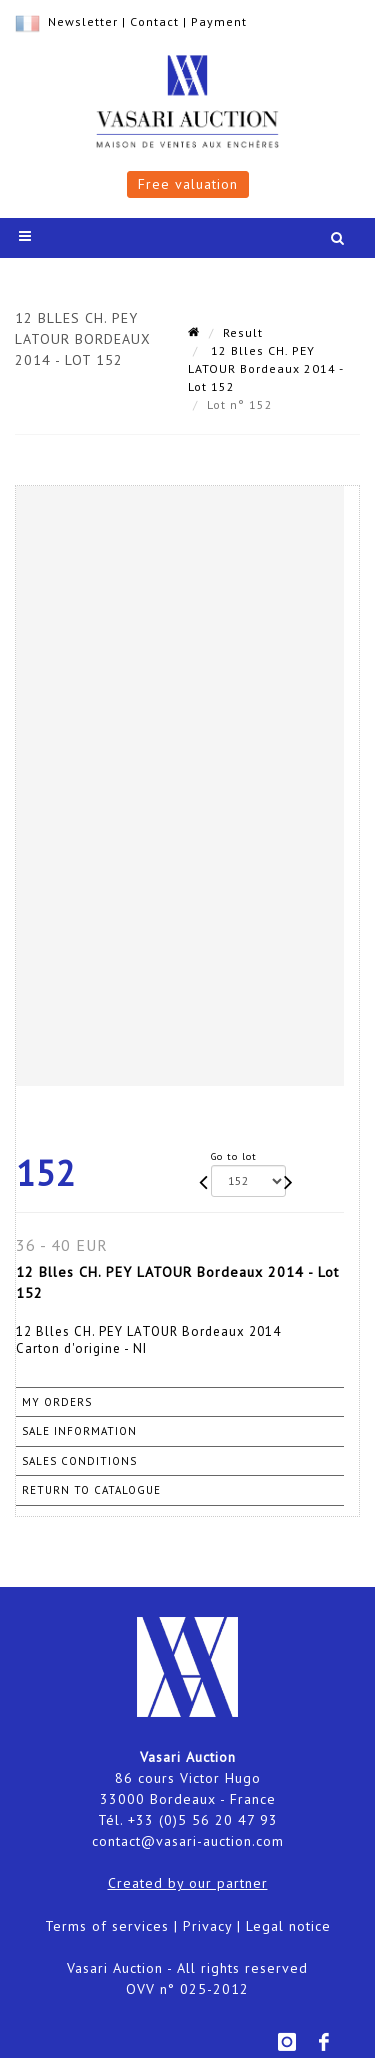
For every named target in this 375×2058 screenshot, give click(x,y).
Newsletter (83, 21)
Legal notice (288, 1926)
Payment (219, 21)
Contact (154, 21)
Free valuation (188, 184)
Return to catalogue (91, 1490)
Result (243, 332)
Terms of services (107, 1926)
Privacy (207, 1926)
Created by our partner (188, 1883)
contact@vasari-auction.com (188, 1841)
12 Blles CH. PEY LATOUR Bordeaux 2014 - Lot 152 (265, 368)
